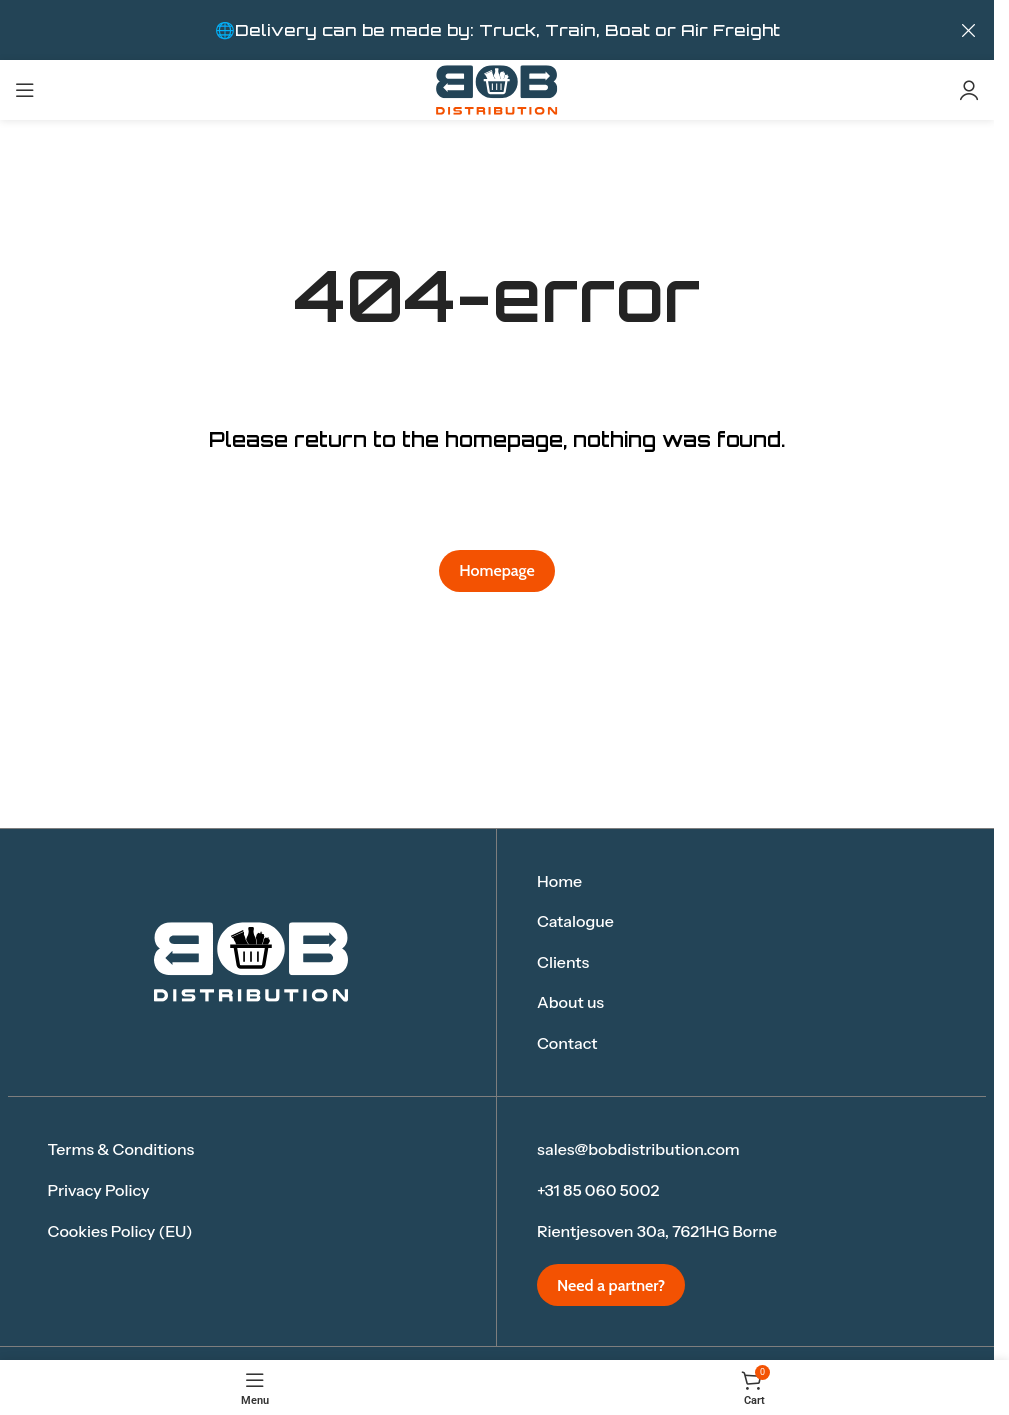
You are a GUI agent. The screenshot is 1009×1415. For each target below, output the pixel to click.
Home (559, 881)
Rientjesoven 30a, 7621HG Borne (657, 1231)
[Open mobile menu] (25, 90)
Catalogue (575, 921)
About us (570, 1002)
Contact (567, 1043)
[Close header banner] (969, 30)
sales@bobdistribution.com (638, 1149)
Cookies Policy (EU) (120, 1231)
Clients (563, 962)
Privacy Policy (99, 1190)
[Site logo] (497, 88)
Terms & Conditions (121, 1149)
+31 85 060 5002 (598, 1190)
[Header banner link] (497, 30)
